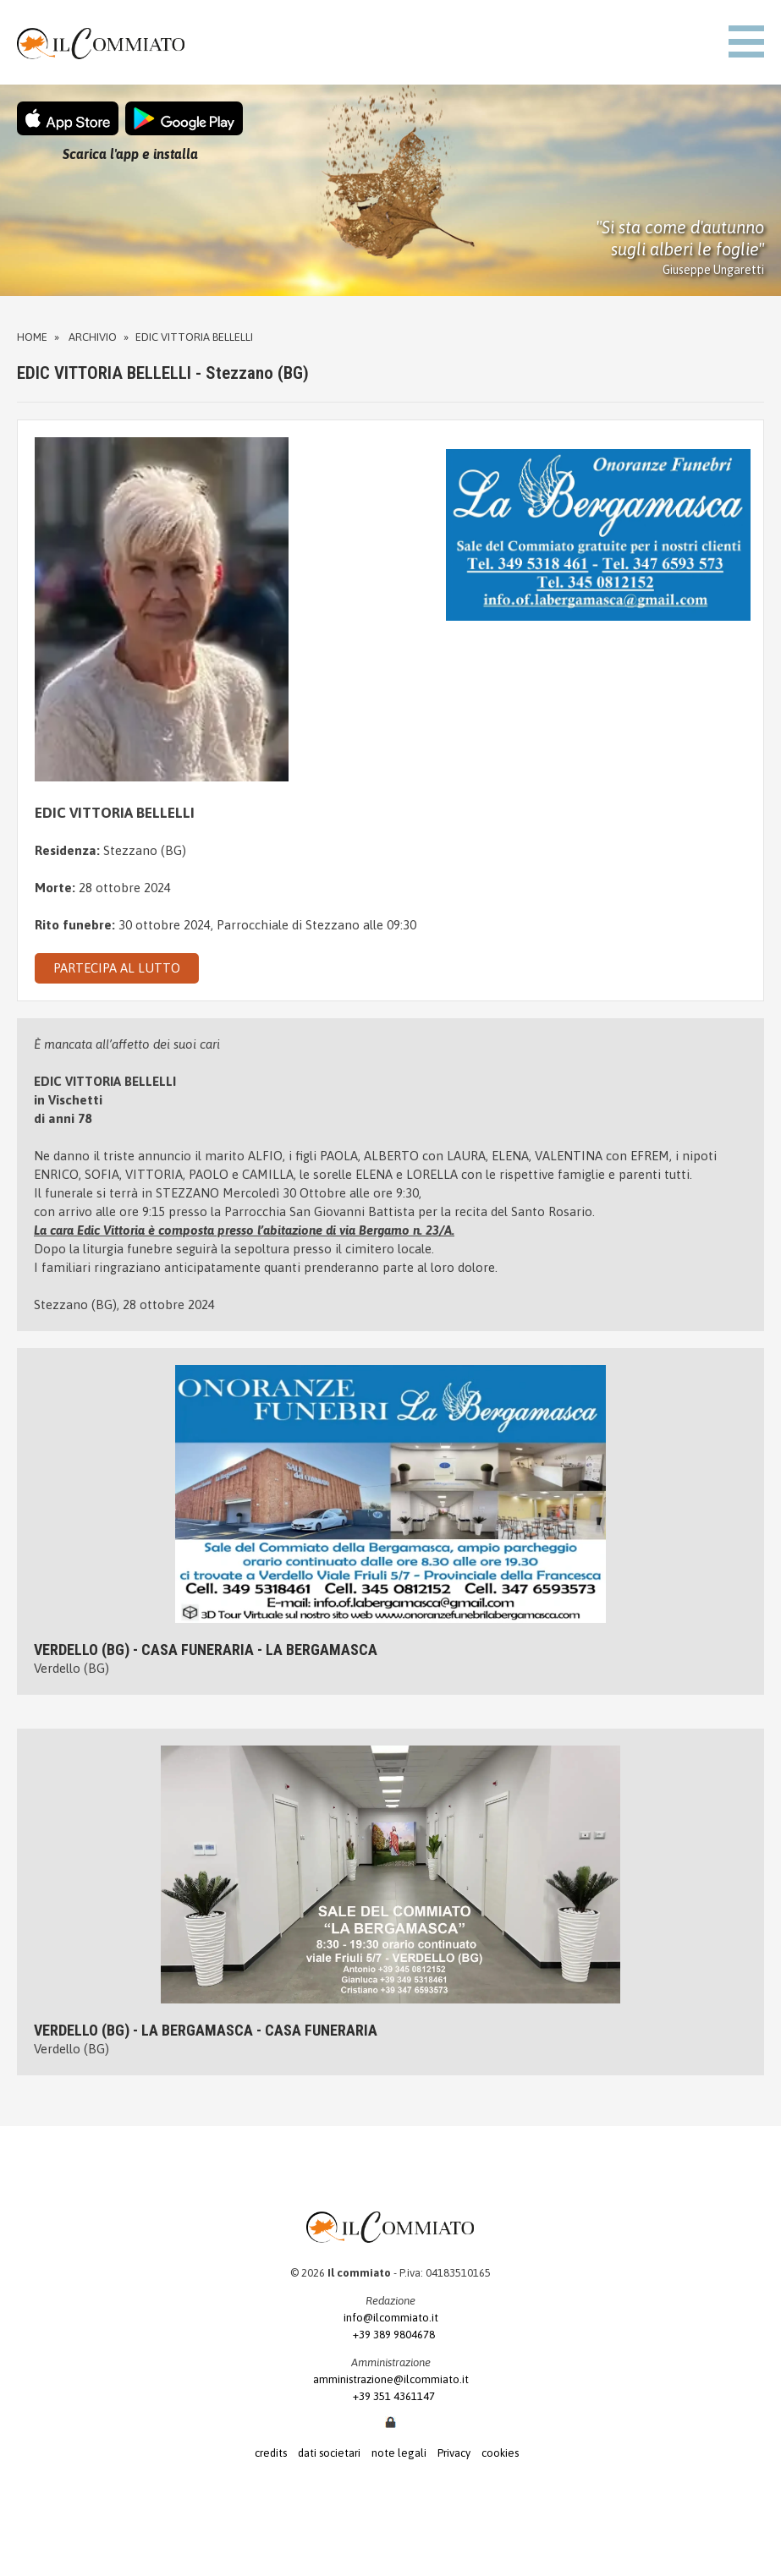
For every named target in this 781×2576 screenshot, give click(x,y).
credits (271, 2453)
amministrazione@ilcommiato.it (391, 2379)
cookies (500, 2453)
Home (32, 337)
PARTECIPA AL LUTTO (116, 968)
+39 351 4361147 (390, 2396)
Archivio (93, 337)
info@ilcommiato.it (391, 2317)
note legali (398, 2453)
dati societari (329, 2453)
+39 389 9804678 (390, 2334)
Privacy (453, 2453)
